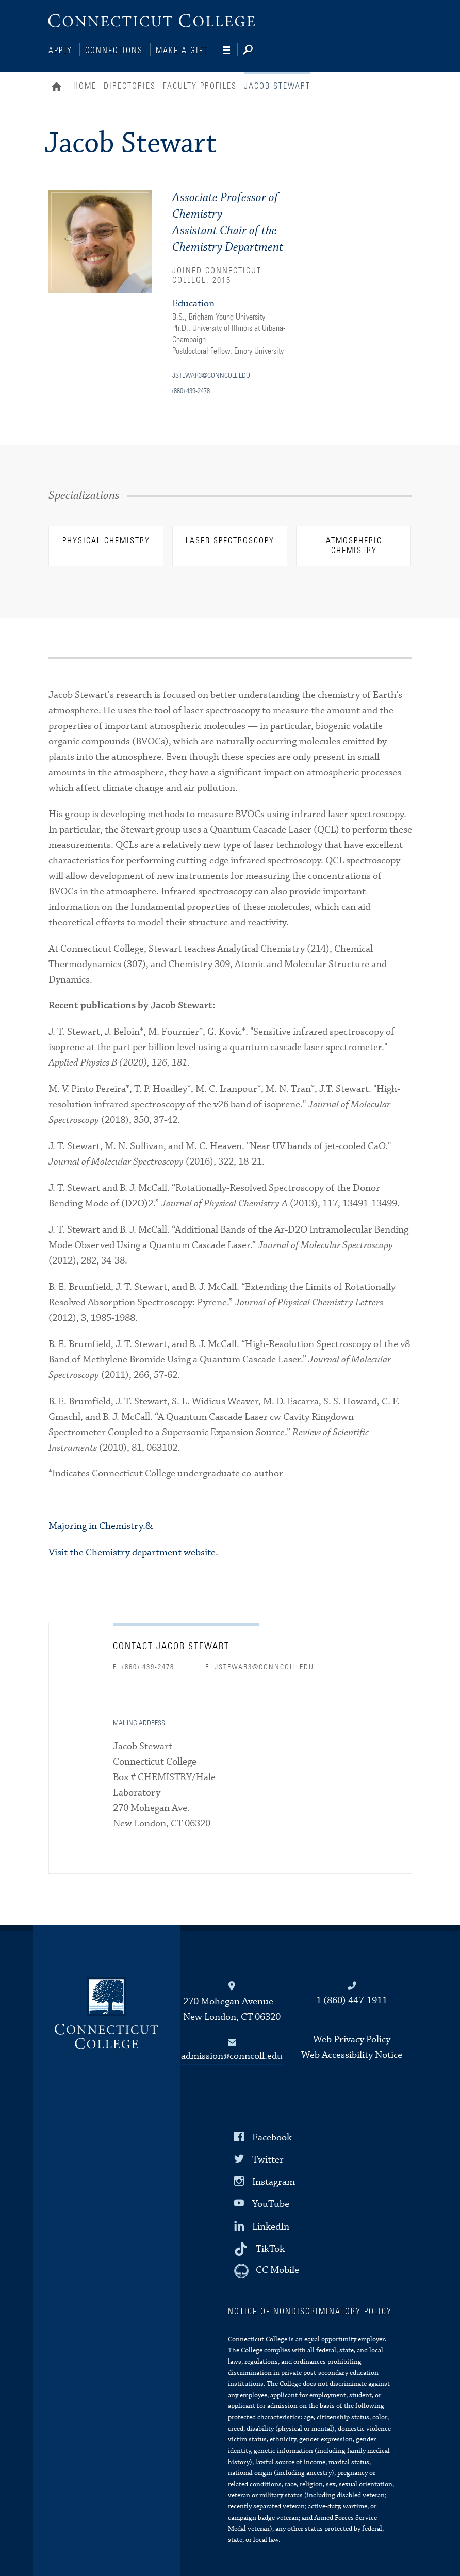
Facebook (272, 2136)
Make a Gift (182, 50)
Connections (114, 50)
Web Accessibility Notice (351, 2054)
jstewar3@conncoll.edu (211, 374)
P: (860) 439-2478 (143, 1666)
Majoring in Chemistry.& (100, 1525)
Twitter (268, 2158)
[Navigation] (230, 50)
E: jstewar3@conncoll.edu (259, 1666)
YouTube (270, 2203)
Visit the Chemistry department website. (133, 1551)
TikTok (270, 2247)
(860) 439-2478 (191, 390)
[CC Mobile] (266, 2269)
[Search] (256, 50)
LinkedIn (270, 2225)
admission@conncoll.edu (232, 2055)
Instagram (273, 2180)
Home (59, 86)
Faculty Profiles (200, 85)
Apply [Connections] (60, 50)
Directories (130, 85)
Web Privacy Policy (351, 2038)
